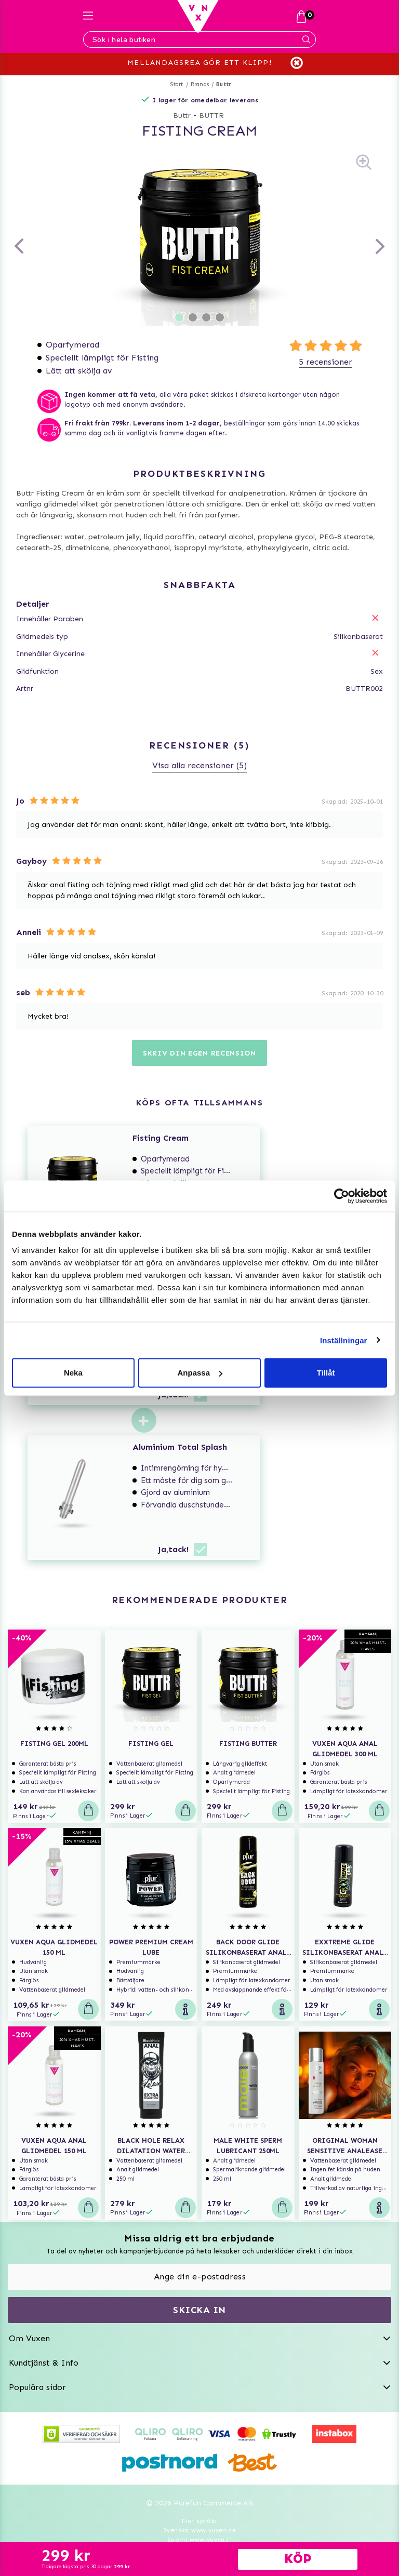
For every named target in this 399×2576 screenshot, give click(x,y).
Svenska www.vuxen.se (199, 2530)
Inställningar (343, 1340)
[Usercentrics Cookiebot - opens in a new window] (341, 1196)
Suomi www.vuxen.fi (199, 2539)
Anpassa (199, 1372)
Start (176, 84)
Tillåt (326, 1372)
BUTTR (211, 115)
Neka (73, 1372)
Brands (200, 84)
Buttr (223, 84)
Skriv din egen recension (199, 1053)
